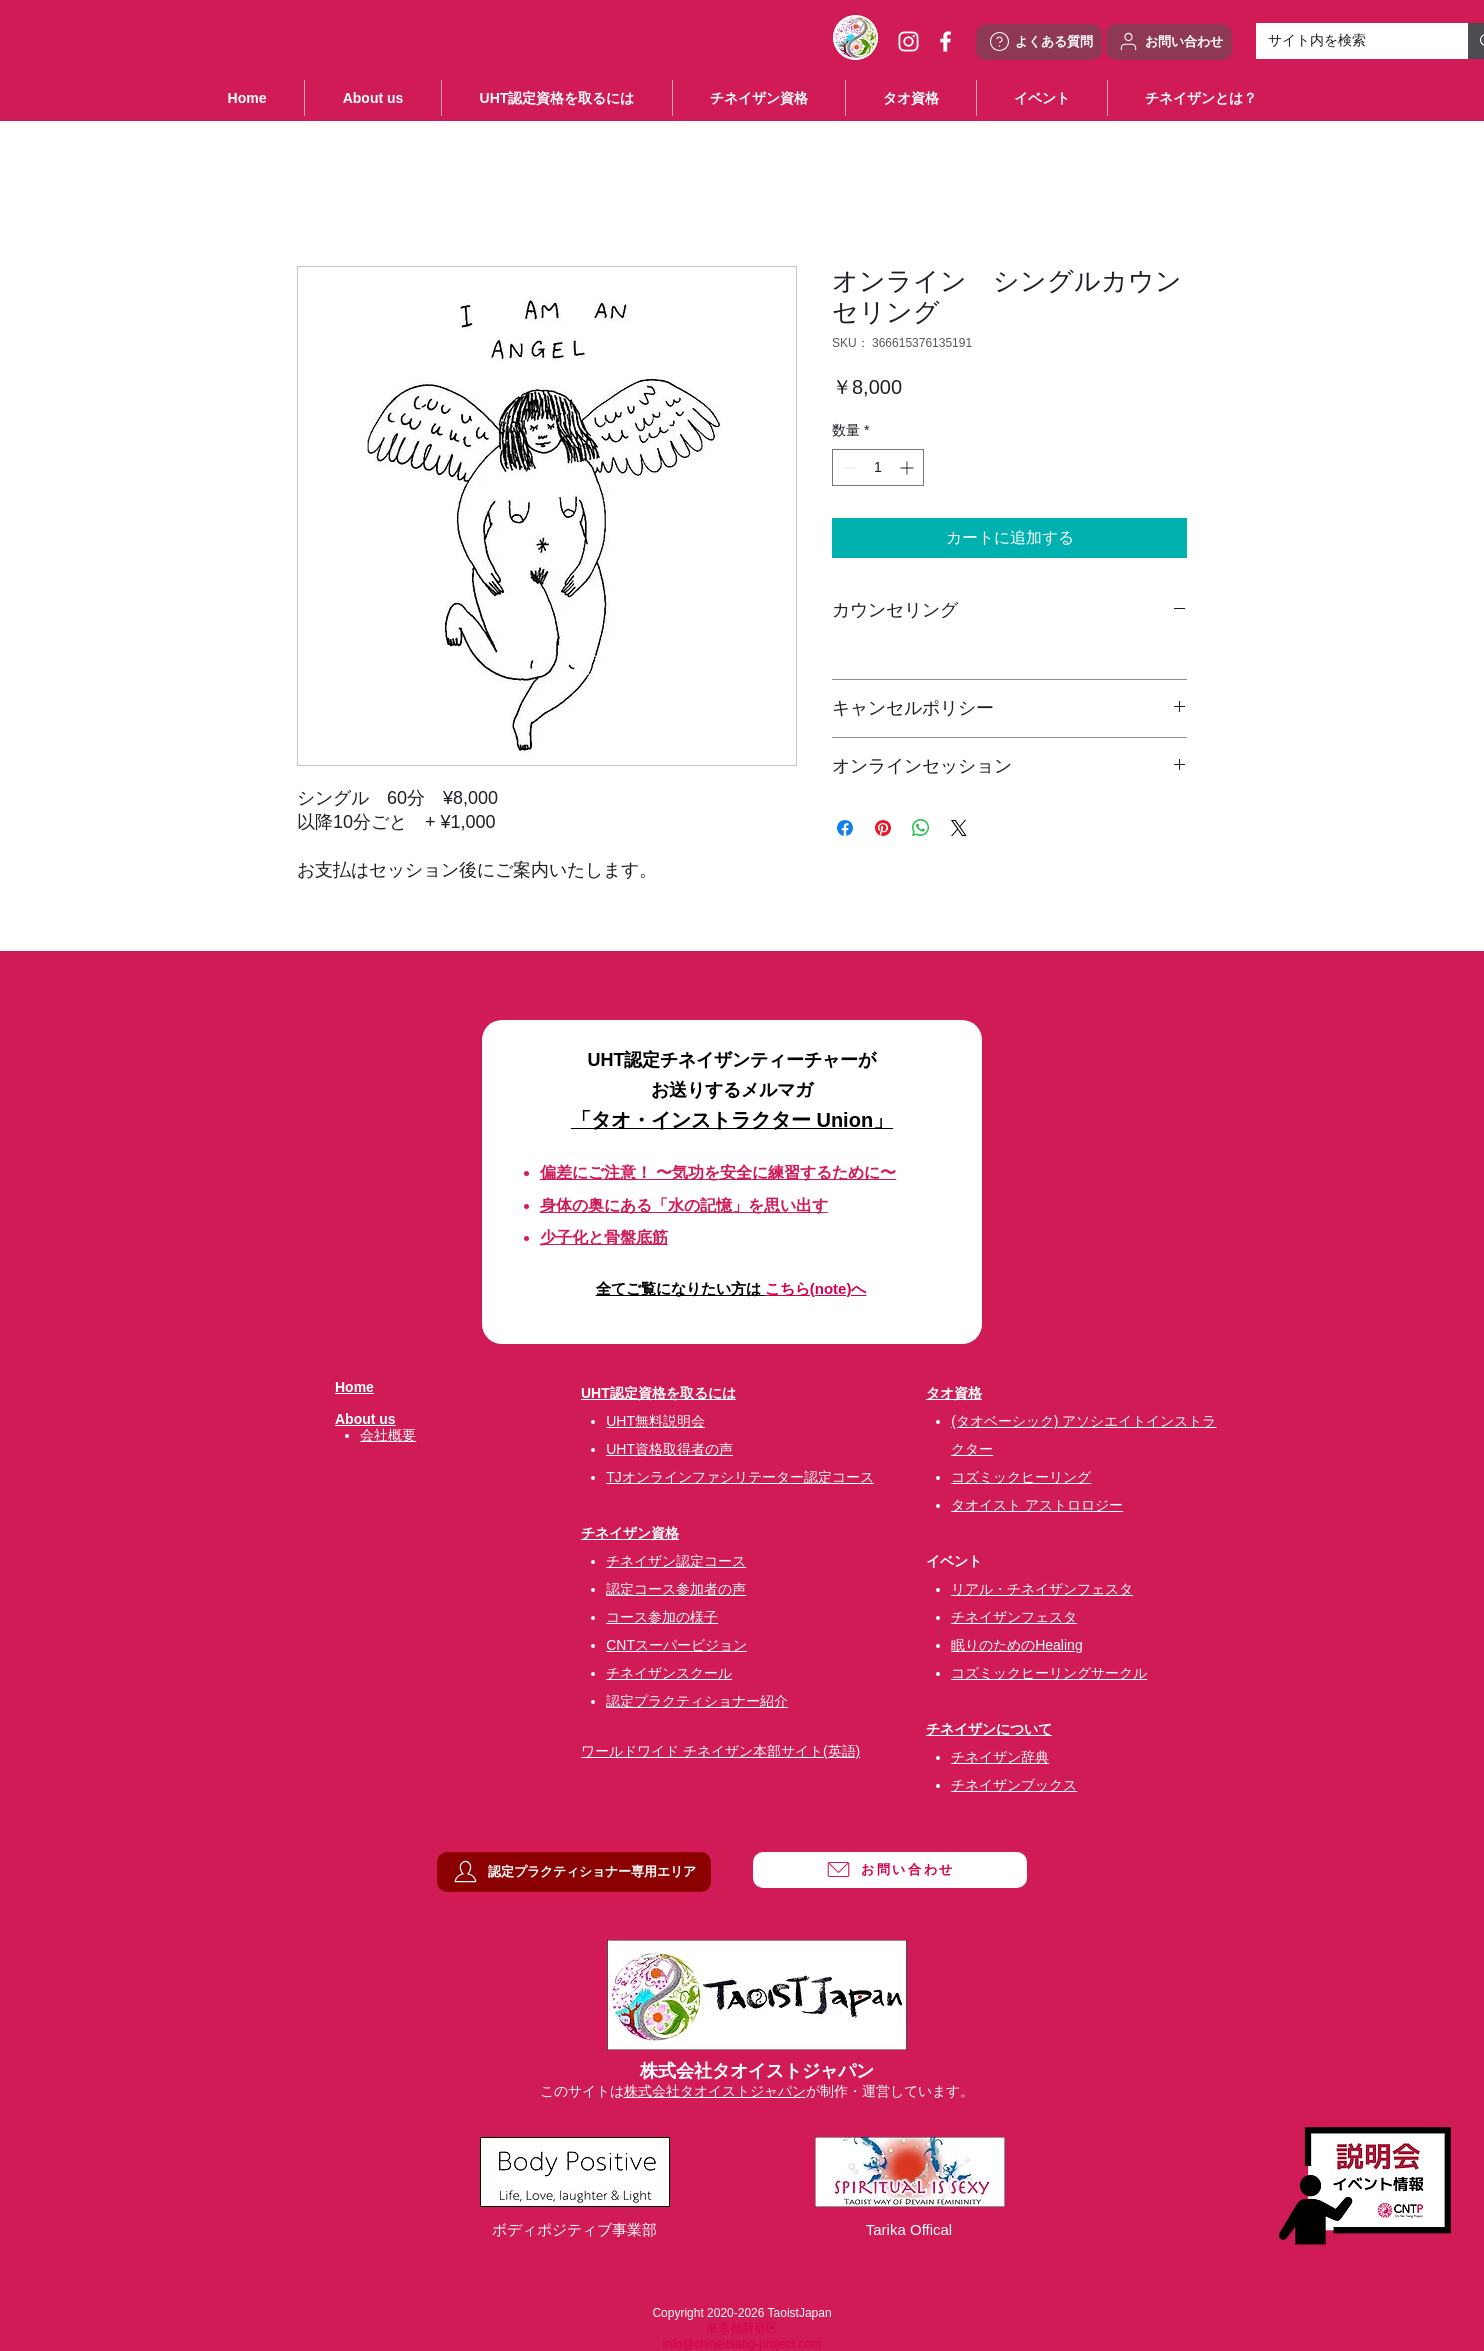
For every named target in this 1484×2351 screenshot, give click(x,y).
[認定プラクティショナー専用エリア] (574, 1872)
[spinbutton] (878, 467)
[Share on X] (959, 828)
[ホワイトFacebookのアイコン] (945, 41)
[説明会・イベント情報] (1364, 2185)
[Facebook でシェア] (845, 828)
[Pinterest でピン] (883, 828)
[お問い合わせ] (1169, 42)
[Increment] (908, 467)
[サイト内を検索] (1347, 41)
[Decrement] (847, 467)
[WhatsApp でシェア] (921, 828)
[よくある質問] (1039, 42)
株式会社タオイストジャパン (715, 2091)
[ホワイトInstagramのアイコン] (908, 41)
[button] (1041, 98)
